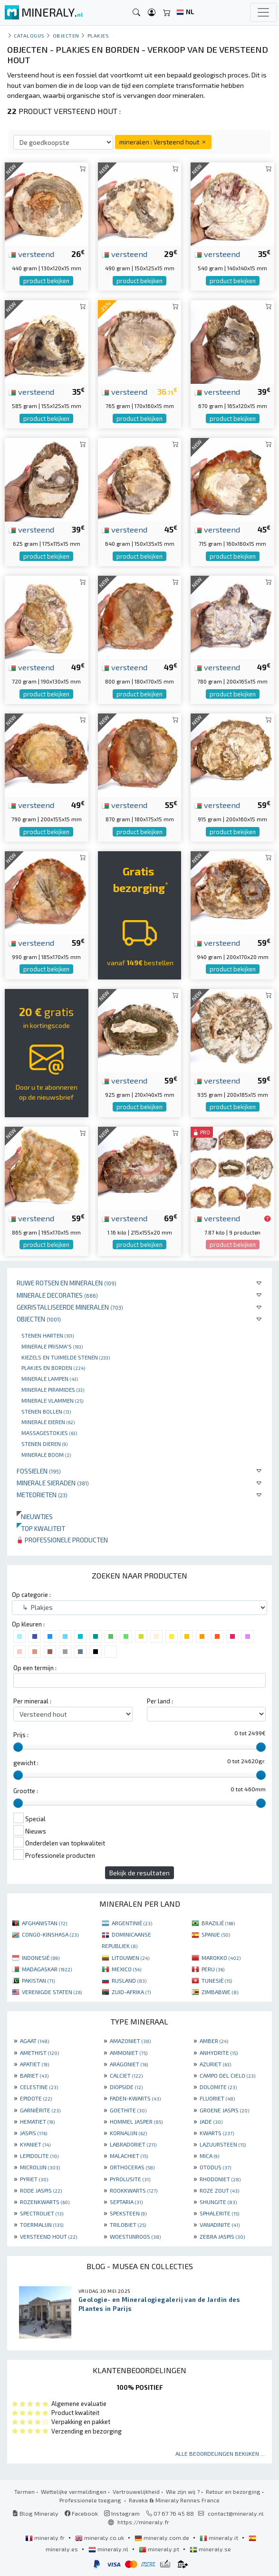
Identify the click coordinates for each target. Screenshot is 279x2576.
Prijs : (21, 1735)
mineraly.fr (45, 2537)
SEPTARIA (126, 2201)
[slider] (18, 1747)
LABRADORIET (133, 2144)
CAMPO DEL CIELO (227, 2075)
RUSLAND (129, 1980)
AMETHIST (39, 2052)
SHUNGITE (218, 2201)
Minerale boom (46, 1454)
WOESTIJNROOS (135, 2236)
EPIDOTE (36, 2098)
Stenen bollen (46, 1411)
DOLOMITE (218, 2086)
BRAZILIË (218, 1923)
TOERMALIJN (41, 2224)
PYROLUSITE (130, 2179)
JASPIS (33, 2132)
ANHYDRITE (219, 2052)
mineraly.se (210, 2549)
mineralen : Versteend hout (163, 142)
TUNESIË (217, 1980)
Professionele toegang (91, 2500)
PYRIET (34, 2179)
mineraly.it (220, 2537)
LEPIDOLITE (39, 2155)
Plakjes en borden (53, 1367)
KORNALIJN (128, 2132)
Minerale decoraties (57, 1295)
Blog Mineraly (35, 2513)
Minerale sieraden (53, 1483)
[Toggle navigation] (263, 12)
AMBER (214, 2040)
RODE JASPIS (41, 2190)
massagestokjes (49, 1432)
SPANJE (216, 1934)
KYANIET (35, 2144)
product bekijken (46, 281)
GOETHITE (128, 2110)
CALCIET (126, 2075)
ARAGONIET (129, 2064)
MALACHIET (129, 2155)
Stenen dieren (44, 1443)
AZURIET (215, 2064)
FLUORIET (217, 2098)
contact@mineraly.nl (236, 2513)
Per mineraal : (32, 1701)
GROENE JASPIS (224, 2110)
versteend (31, 253)
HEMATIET (37, 2121)
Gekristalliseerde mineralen (70, 1307)
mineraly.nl (109, 2549)
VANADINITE (220, 2224)
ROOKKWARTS (133, 2190)
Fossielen (39, 1471)
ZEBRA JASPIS (222, 2236)
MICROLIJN (40, 2167)
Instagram (122, 2513)
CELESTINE (39, 2086)
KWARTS (217, 2132)
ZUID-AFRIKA (131, 1991)
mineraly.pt (160, 2549)
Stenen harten (47, 1335)
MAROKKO (221, 1957)
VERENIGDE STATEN (52, 1991)
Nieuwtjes (35, 1516)
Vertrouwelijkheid (136, 2491)
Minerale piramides (52, 1389)
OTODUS (215, 2167)
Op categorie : (31, 1594)
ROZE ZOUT (219, 2190)
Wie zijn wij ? (183, 2491)
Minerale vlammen (52, 1400)
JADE (211, 2121)
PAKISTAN (38, 1980)
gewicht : (25, 1763)
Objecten (39, 1319)
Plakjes (98, 35)
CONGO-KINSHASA (50, 1934)
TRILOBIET (128, 2224)
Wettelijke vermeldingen (73, 2491)
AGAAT (34, 2040)
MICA (209, 2155)
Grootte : (25, 1791)
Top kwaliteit (41, 1528)
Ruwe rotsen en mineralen (66, 1283)
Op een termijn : (35, 1668)
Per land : (160, 1701)
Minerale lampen (49, 1378)
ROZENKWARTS (44, 2201)
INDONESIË (40, 1957)
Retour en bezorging (233, 2491)
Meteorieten (42, 1495)
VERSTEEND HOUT (48, 2236)
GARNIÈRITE (40, 2110)
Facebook (81, 2513)
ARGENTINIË (132, 1923)
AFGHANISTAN (44, 1923)
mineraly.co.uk (100, 2537)
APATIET (34, 2064)
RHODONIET (220, 2179)
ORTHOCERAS (132, 2167)
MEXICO (126, 1969)
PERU (213, 1969)
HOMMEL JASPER (136, 2121)
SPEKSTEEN (128, 2213)
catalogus (29, 35)
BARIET (34, 2075)
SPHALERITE (219, 2213)
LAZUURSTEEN (223, 2144)
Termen (24, 2491)
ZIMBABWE (220, 1991)
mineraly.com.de (163, 2537)
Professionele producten (62, 1540)
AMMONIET (128, 2052)
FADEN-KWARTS (135, 2098)
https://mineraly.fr (143, 2522)
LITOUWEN (130, 1957)
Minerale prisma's (52, 1346)
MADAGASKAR (47, 1969)
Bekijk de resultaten (139, 1873)
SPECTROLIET (41, 2213)
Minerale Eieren (48, 1421)
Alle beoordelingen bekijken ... (220, 2453)
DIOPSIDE (126, 2086)
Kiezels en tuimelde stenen (65, 1357)
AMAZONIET (130, 2040)
